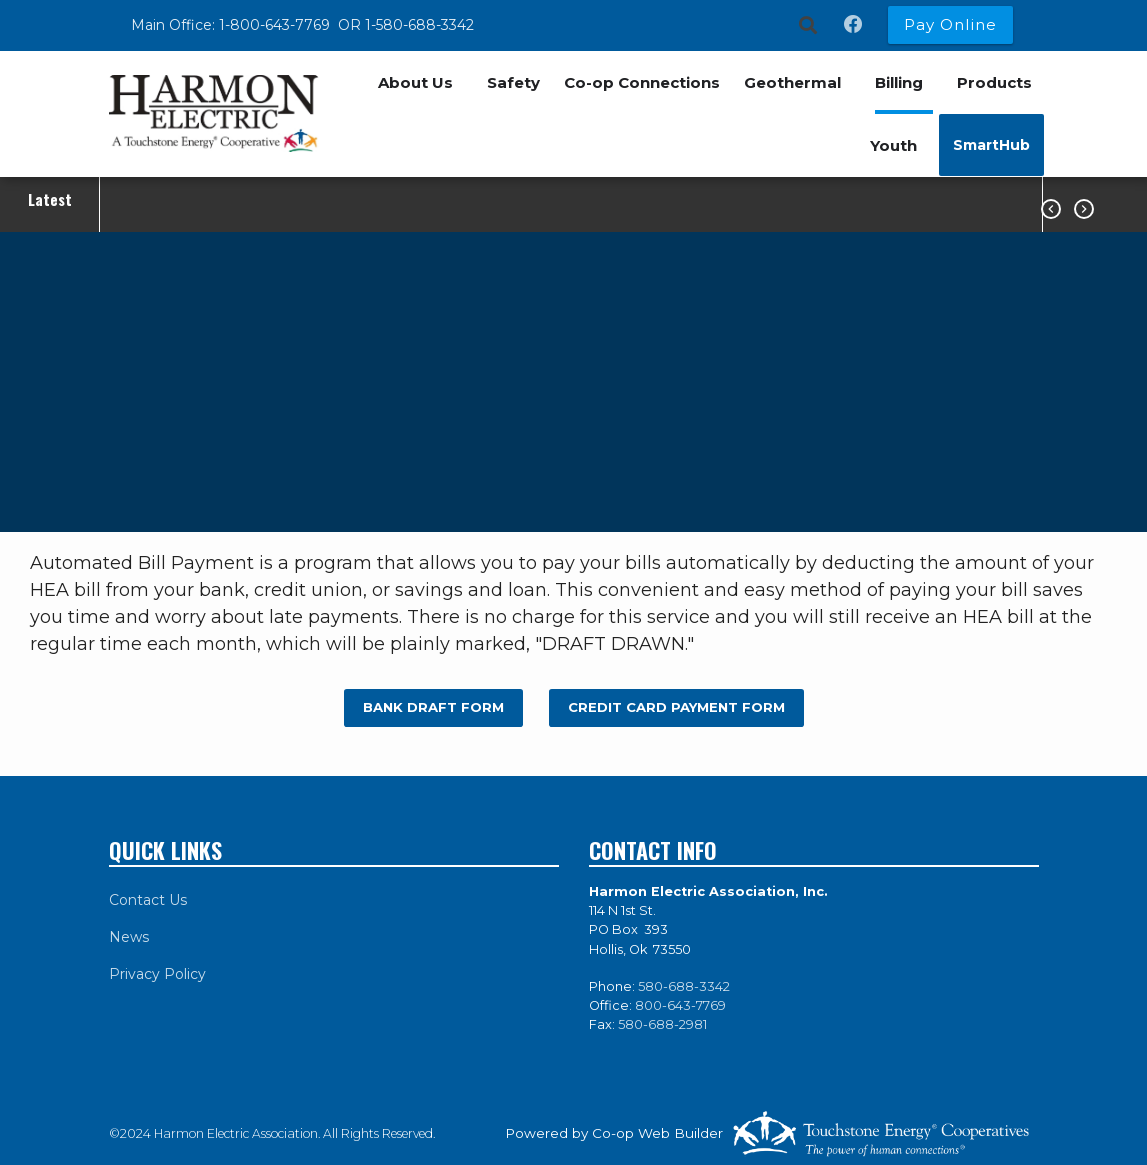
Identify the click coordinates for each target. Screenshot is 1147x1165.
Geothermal (792, 82)
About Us (415, 82)
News (129, 937)
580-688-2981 (662, 1024)
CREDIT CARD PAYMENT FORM (676, 707)
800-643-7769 (680, 1005)
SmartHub (991, 145)
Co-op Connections (642, 82)
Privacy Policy (157, 974)
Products (994, 82)
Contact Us (148, 900)
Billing (899, 82)
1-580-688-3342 (419, 25)
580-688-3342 (684, 986)
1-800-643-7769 (276, 25)
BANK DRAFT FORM (432, 707)
